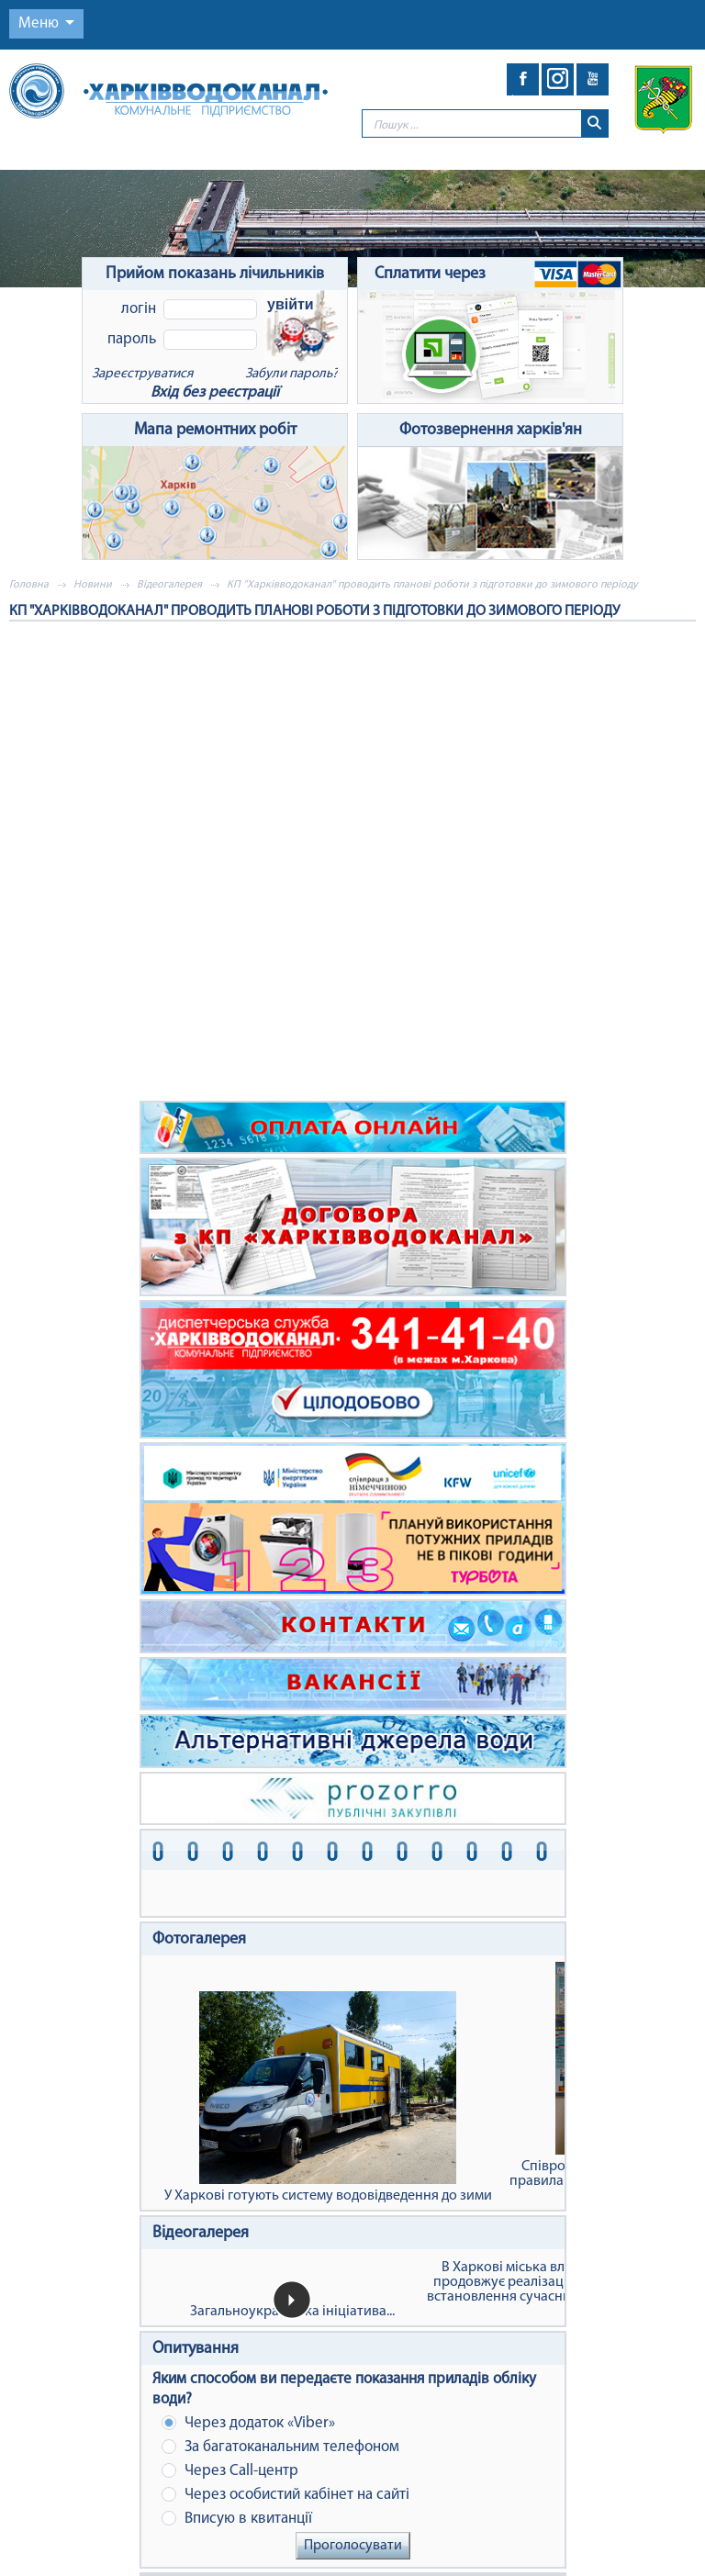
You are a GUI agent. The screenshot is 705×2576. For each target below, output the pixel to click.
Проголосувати (353, 2545)
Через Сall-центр (230, 2471)
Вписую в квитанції (237, 2518)
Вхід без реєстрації (215, 392)
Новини (92, 584)
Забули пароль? (291, 374)
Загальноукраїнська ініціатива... (292, 2311)
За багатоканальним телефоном (280, 2447)
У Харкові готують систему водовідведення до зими (328, 2097)
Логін (138, 309)
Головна (29, 584)
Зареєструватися (142, 374)
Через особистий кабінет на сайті (285, 2495)
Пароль (131, 339)
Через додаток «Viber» (248, 2423)
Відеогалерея (169, 584)
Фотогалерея (199, 1939)
